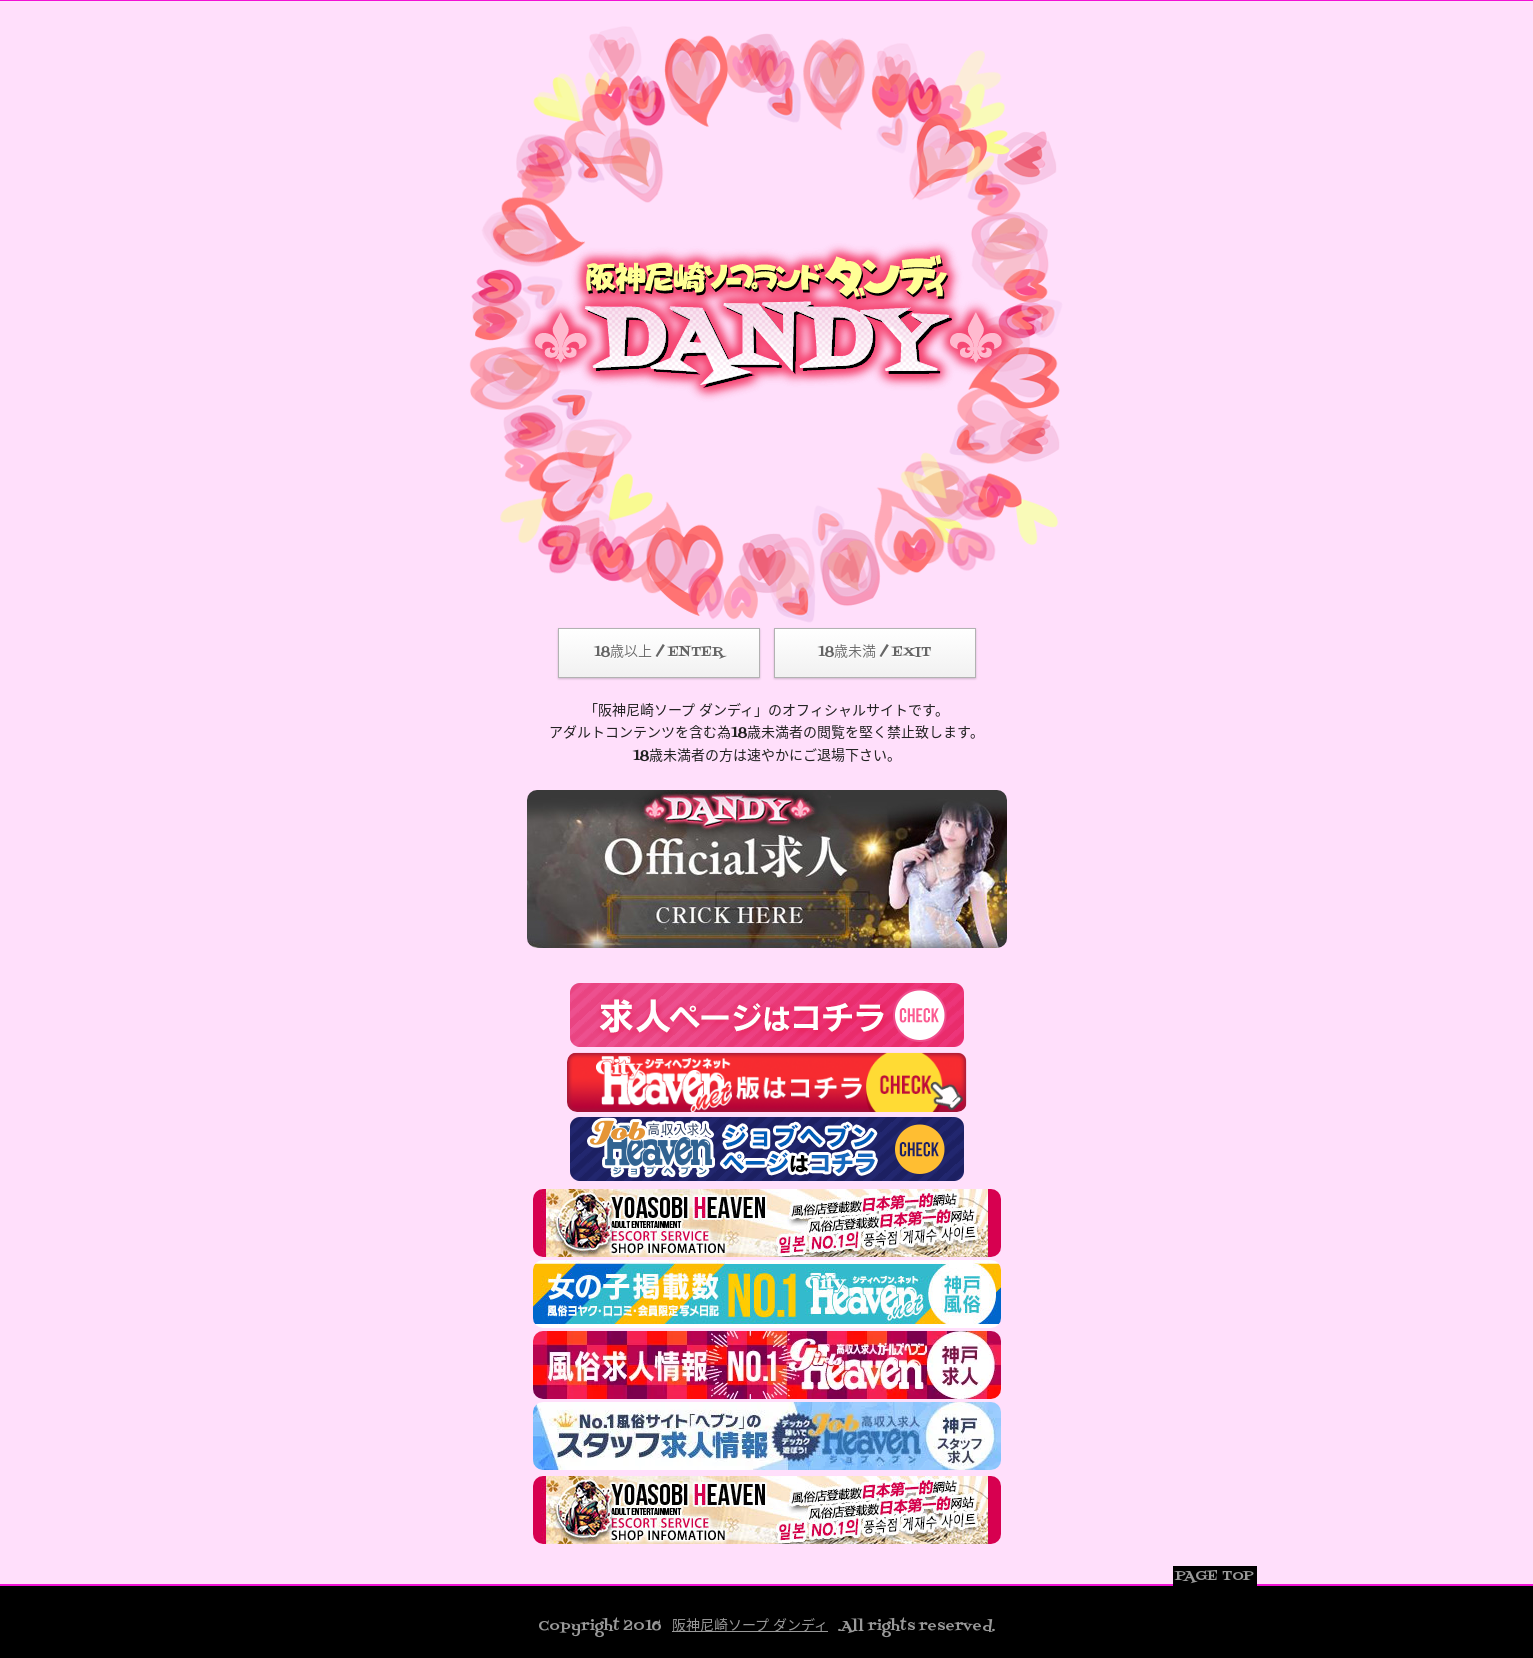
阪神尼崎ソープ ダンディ (750, 1626)
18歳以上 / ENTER (658, 652)
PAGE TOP (1214, 1576)
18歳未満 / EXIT (874, 652)
